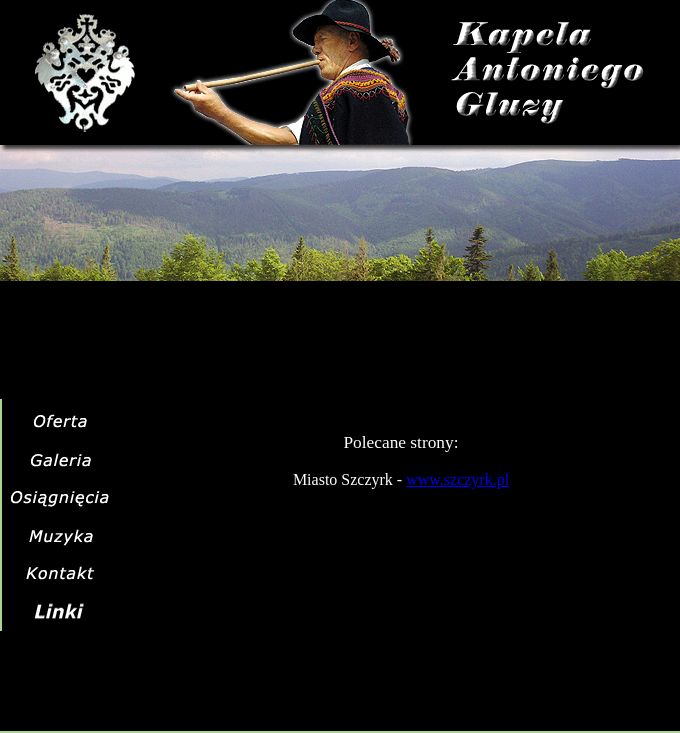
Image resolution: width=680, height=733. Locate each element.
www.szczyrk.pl (457, 479)
